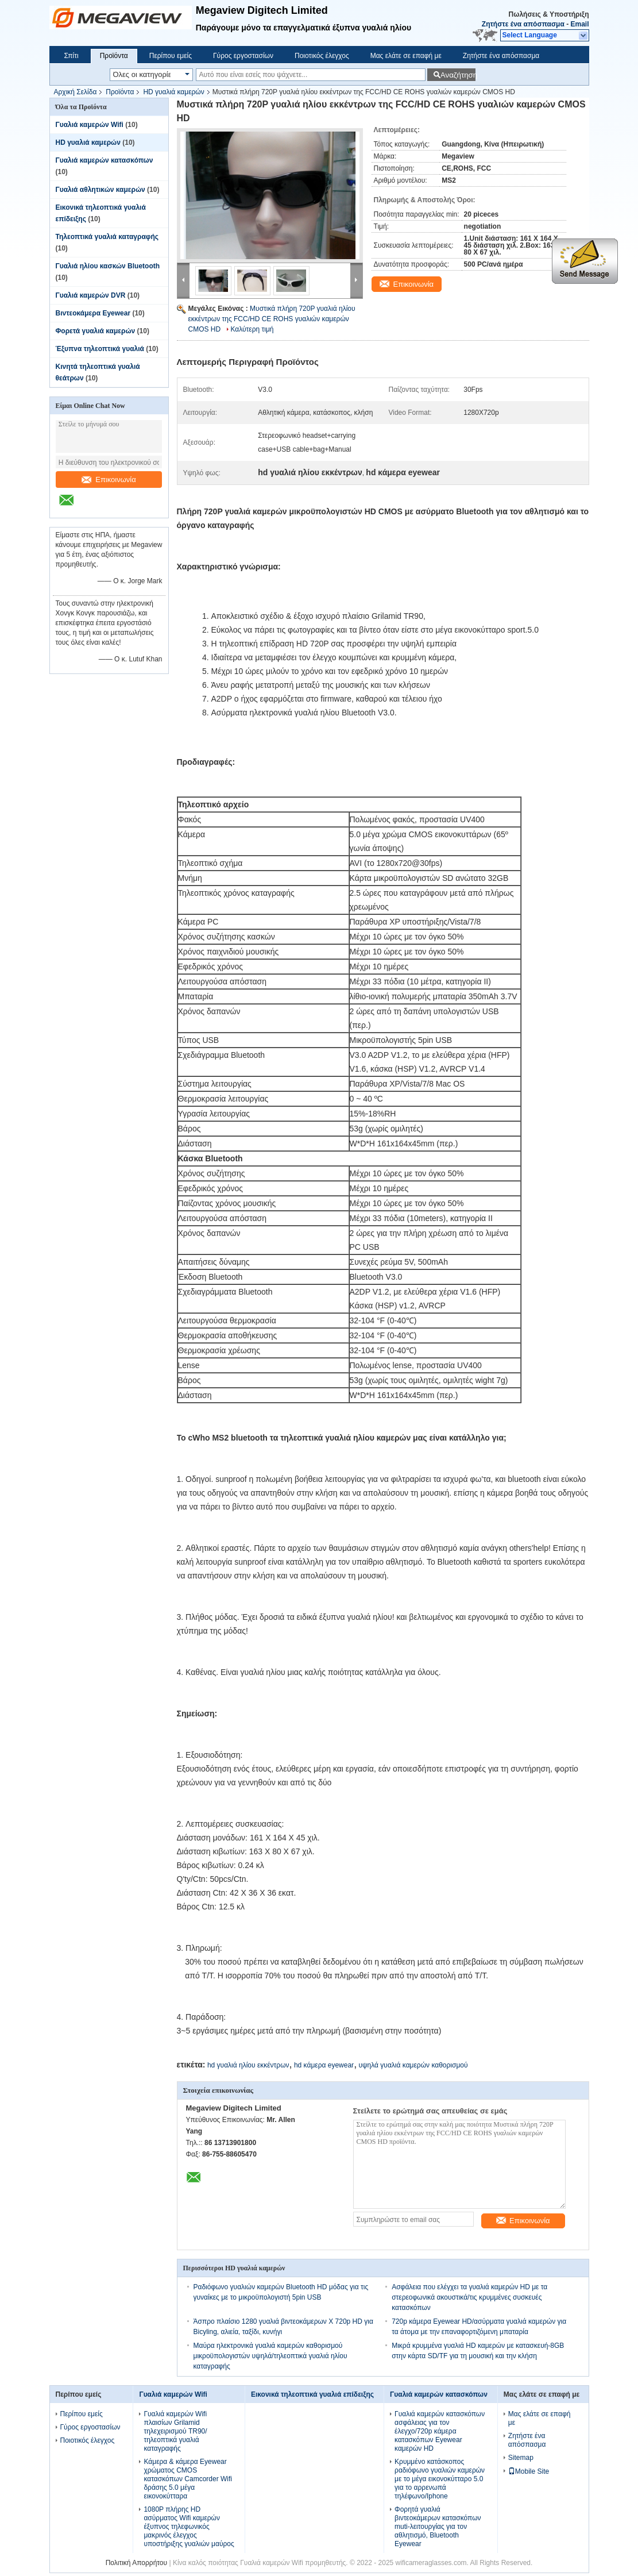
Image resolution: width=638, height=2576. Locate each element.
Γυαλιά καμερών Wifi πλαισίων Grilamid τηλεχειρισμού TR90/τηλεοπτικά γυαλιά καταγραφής (175, 2431)
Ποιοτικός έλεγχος (322, 56)
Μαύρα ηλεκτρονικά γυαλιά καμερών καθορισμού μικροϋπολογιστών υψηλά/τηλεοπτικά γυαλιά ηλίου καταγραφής (270, 2356)
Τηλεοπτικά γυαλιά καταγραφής (107, 237)
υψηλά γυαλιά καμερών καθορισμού (412, 2065)
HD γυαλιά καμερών (173, 92)
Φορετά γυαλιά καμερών (96, 331)
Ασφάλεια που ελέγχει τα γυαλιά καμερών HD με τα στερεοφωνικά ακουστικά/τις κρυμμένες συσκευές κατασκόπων (469, 2297)
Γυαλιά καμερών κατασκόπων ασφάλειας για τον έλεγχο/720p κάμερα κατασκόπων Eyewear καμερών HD (440, 2431)
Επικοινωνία (109, 479)
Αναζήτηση (457, 75)
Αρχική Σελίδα (75, 92)
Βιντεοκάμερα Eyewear (93, 313)
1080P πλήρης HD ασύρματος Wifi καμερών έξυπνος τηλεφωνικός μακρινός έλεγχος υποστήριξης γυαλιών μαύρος (189, 2526)
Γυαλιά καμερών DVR (91, 295)
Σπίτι (71, 56)
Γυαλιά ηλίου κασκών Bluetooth (108, 266)
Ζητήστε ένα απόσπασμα (523, 24)
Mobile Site (528, 2471)
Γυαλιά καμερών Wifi (89, 125)
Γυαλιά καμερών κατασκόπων (104, 160)
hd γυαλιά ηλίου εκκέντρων (248, 2065)
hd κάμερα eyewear (324, 2065)
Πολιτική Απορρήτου (136, 2563)
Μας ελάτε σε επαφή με (406, 56)
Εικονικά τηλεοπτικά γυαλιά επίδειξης (312, 2394)
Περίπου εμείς (170, 56)
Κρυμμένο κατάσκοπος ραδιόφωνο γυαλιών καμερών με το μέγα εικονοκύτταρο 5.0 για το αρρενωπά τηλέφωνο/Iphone (440, 2479)
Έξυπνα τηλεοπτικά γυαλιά (100, 349)
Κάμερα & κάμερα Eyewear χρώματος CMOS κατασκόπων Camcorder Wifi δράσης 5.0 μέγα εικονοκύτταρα (188, 2479)
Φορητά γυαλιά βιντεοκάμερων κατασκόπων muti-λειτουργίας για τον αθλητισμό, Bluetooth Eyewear (438, 2526)
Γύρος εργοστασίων (243, 56)
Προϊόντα (114, 56)
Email (579, 24)
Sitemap (520, 2458)
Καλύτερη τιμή (252, 329)
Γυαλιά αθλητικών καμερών (100, 190)
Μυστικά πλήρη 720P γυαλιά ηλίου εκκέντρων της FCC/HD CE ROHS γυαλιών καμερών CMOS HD (271, 319)
